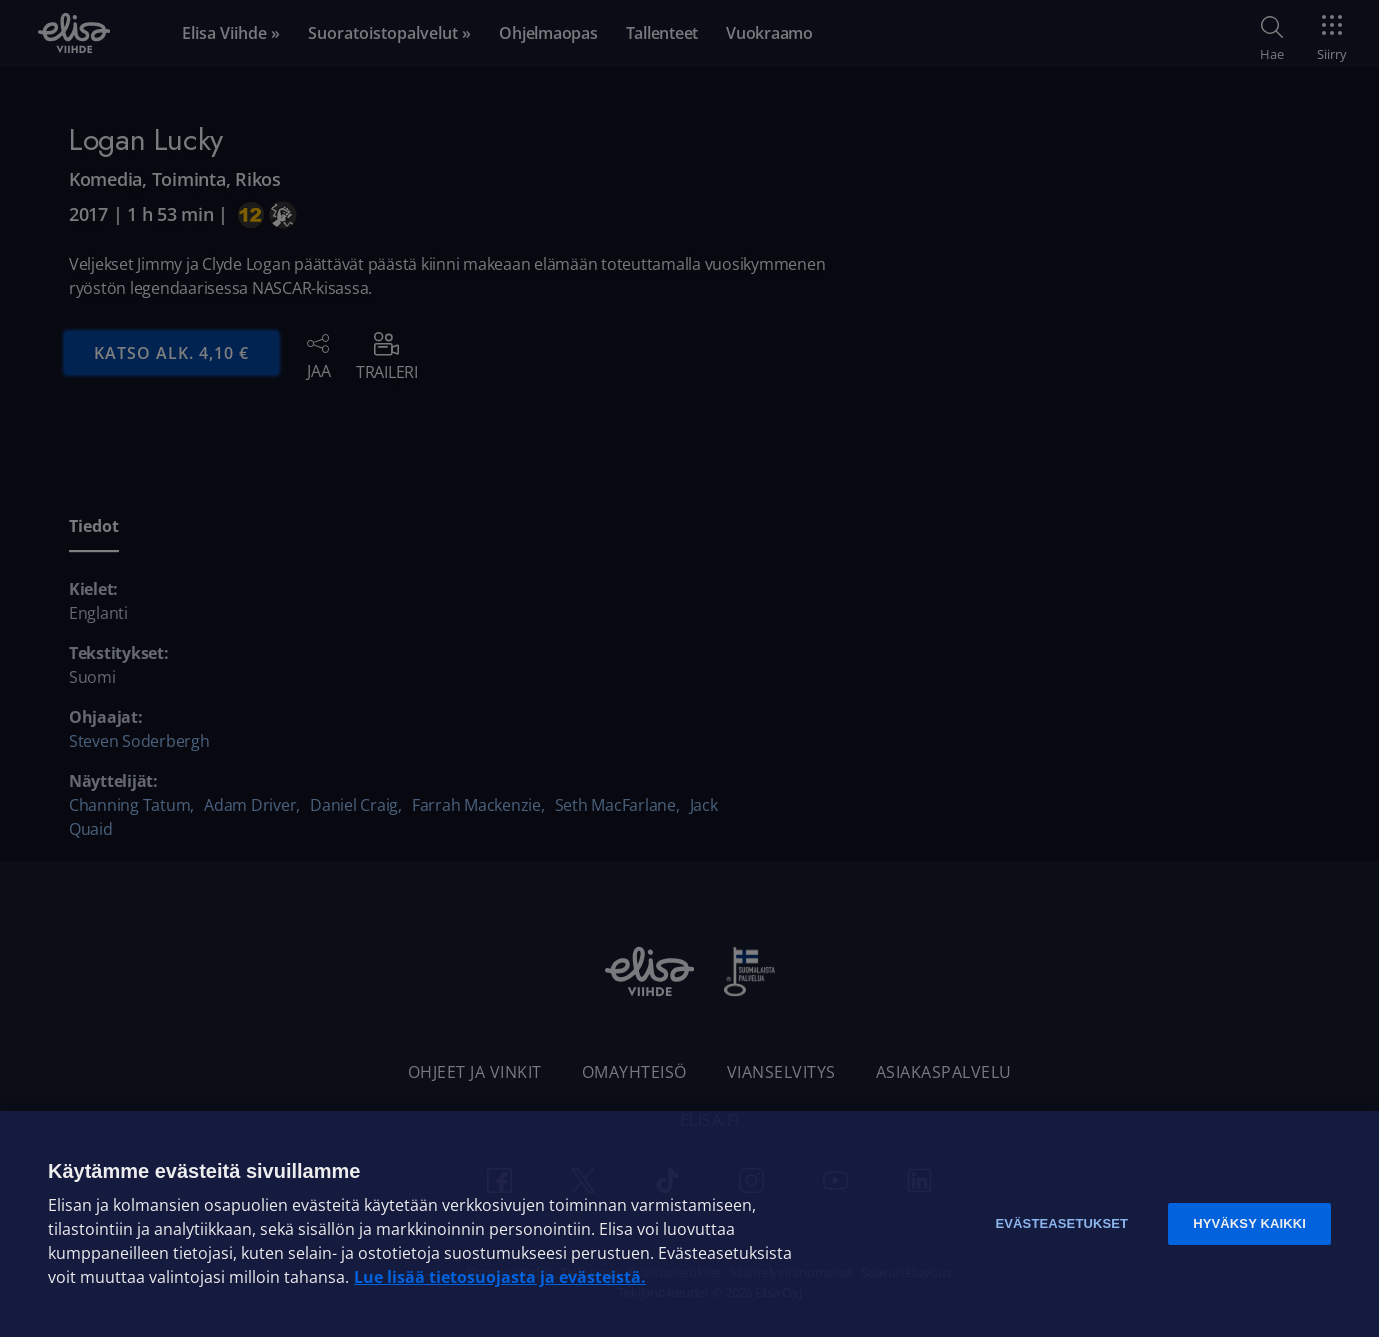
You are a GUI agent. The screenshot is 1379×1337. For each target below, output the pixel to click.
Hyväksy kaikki (1249, 1223)
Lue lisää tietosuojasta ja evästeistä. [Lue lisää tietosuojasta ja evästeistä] (500, 1277)
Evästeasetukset (1061, 1223)
